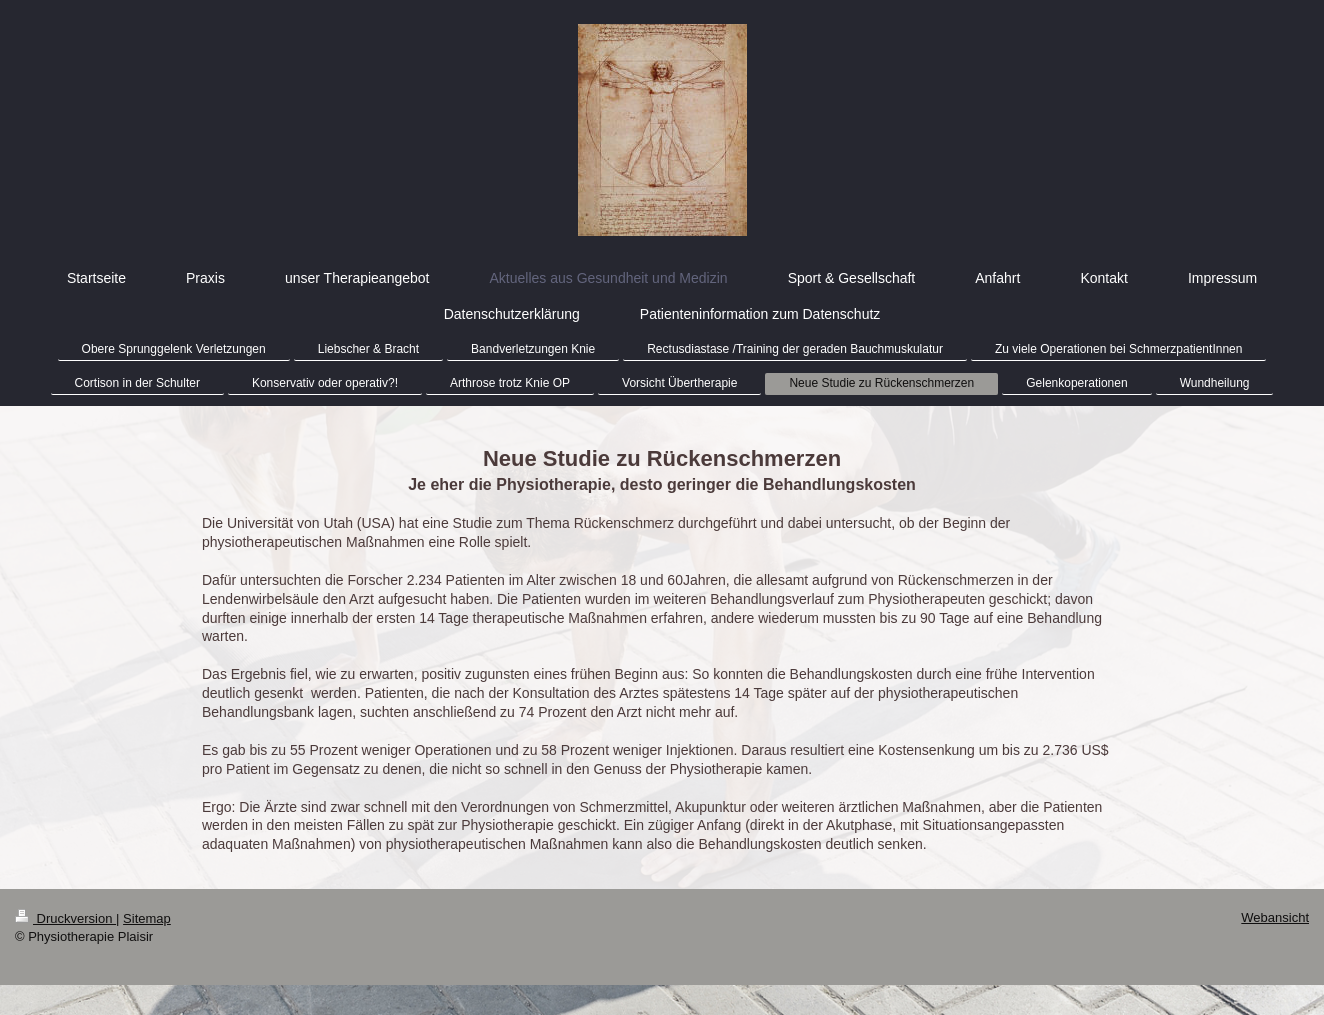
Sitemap (147, 918)
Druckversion (65, 918)
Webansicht (1275, 917)
